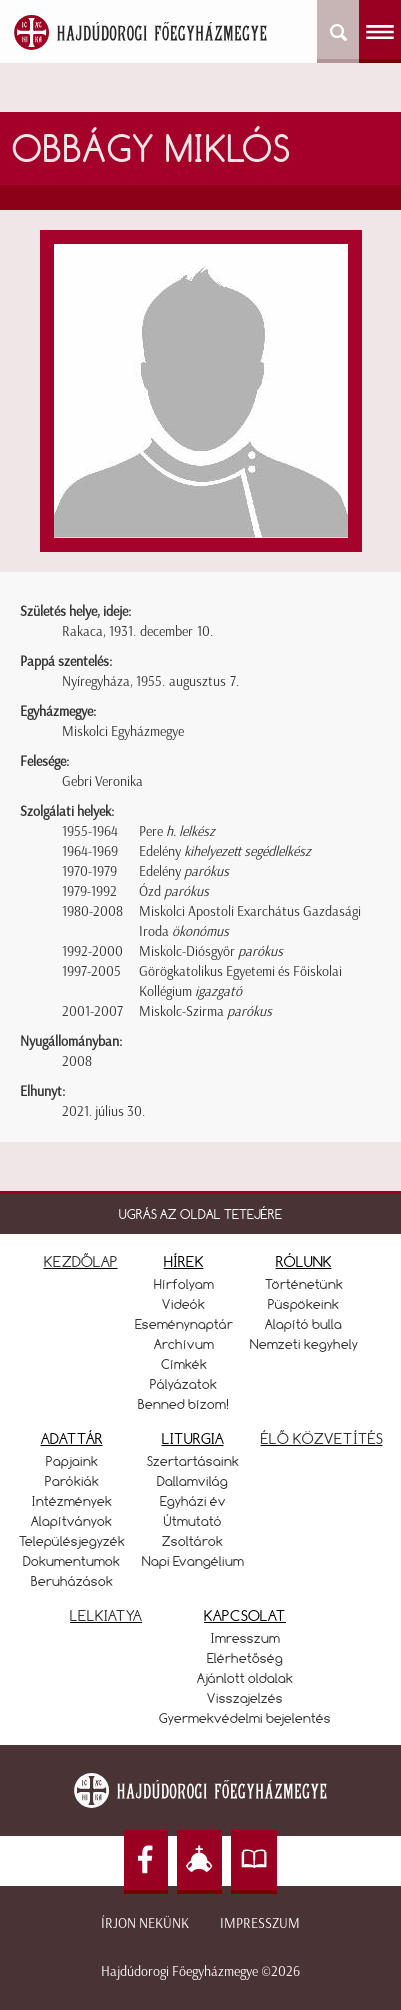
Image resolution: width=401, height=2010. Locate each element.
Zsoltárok (192, 1541)
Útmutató (193, 1521)
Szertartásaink (193, 1461)
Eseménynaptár (184, 1324)
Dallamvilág (192, 1481)
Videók (183, 1304)
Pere (177, 831)
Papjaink (72, 1461)
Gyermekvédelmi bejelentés (245, 1718)
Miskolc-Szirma (205, 1011)
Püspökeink (303, 1304)
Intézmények (72, 1501)
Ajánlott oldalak (245, 1678)
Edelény (225, 851)
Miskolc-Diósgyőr (211, 951)
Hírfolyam (184, 1284)
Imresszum (245, 1638)
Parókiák (72, 1481)
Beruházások (72, 1581)
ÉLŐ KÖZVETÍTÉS (322, 1438)
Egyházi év (193, 1501)
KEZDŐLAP (81, 1261)
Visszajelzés (245, 1698)
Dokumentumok (71, 1561)
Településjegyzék (72, 1541)
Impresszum (260, 1923)
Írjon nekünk (145, 1923)
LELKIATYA (106, 1615)
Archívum (184, 1344)
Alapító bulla (303, 1324)
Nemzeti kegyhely (304, 1344)
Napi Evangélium (193, 1561)
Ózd (174, 891)
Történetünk (304, 1284)
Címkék (184, 1364)
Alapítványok (71, 1521)
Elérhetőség (245, 1658)
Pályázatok (183, 1384)
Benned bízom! (184, 1404)
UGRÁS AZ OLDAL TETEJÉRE (200, 1214)
